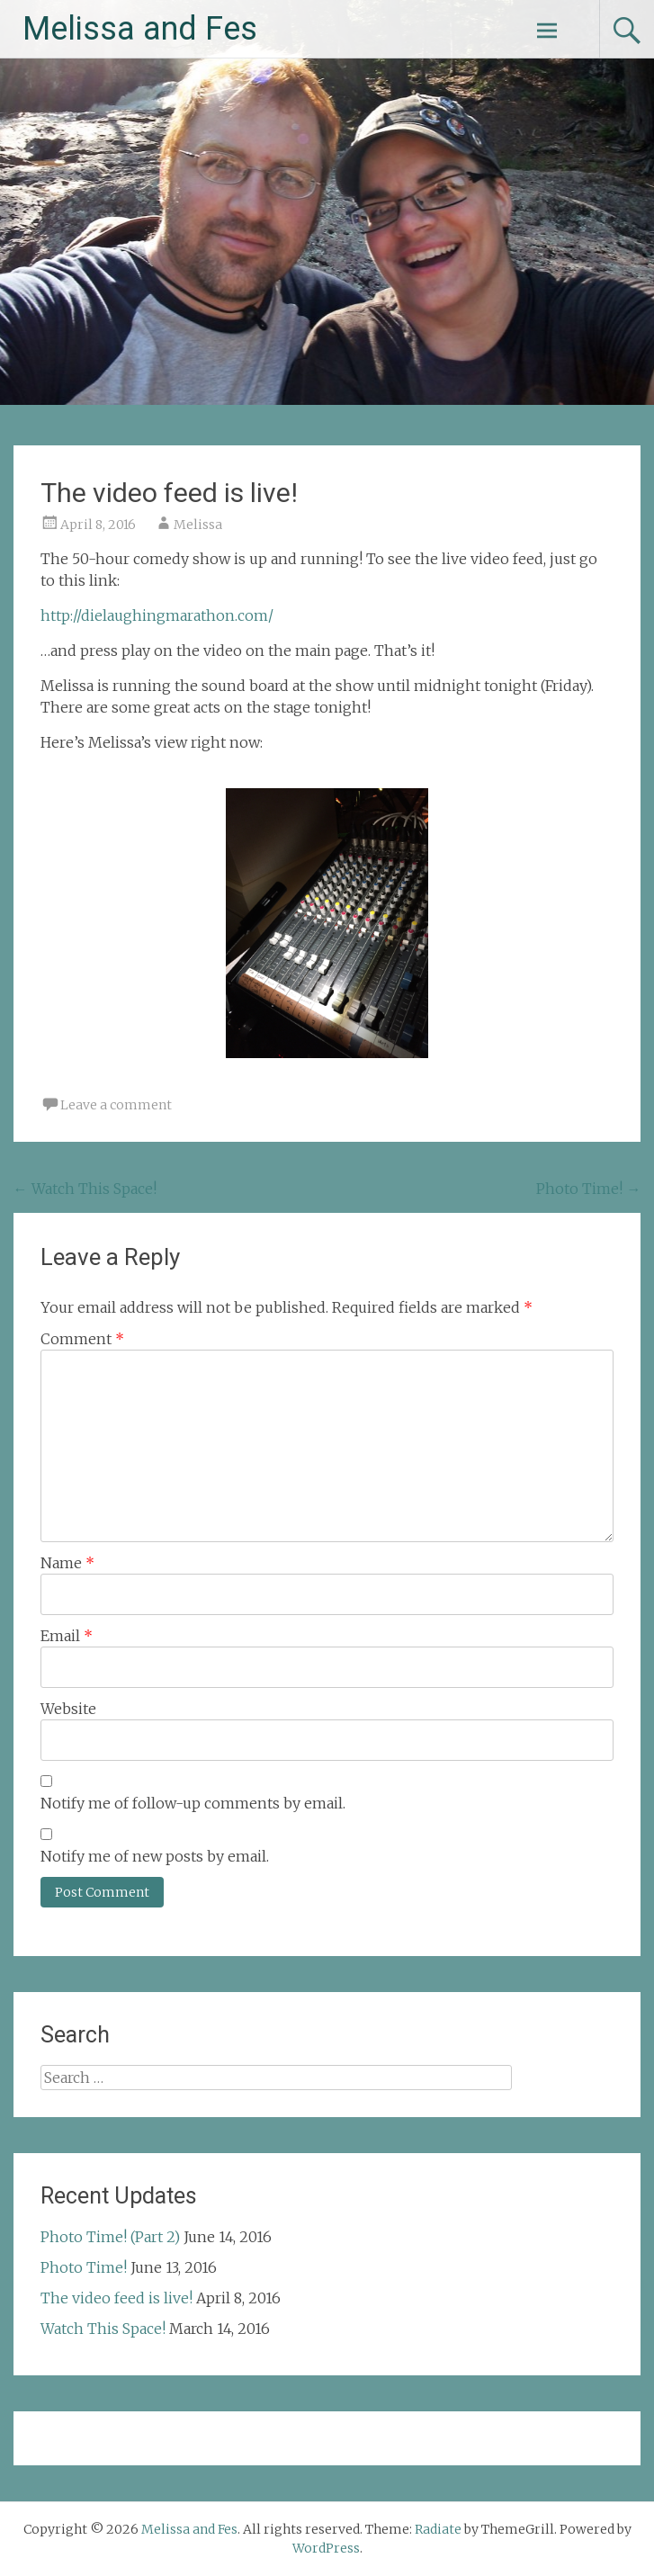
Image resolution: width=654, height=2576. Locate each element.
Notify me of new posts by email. (154, 1856)
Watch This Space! (85, 1189)
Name (67, 1563)
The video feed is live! (116, 2298)
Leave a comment (116, 1105)
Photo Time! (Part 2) (110, 2237)
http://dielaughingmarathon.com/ (156, 615)
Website (68, 1709)
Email (66, 1636)
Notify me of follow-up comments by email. (192, 1803)
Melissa (198, 524)
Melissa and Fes (139, 29)
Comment (82, 1339)
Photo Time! (588, 1189)
